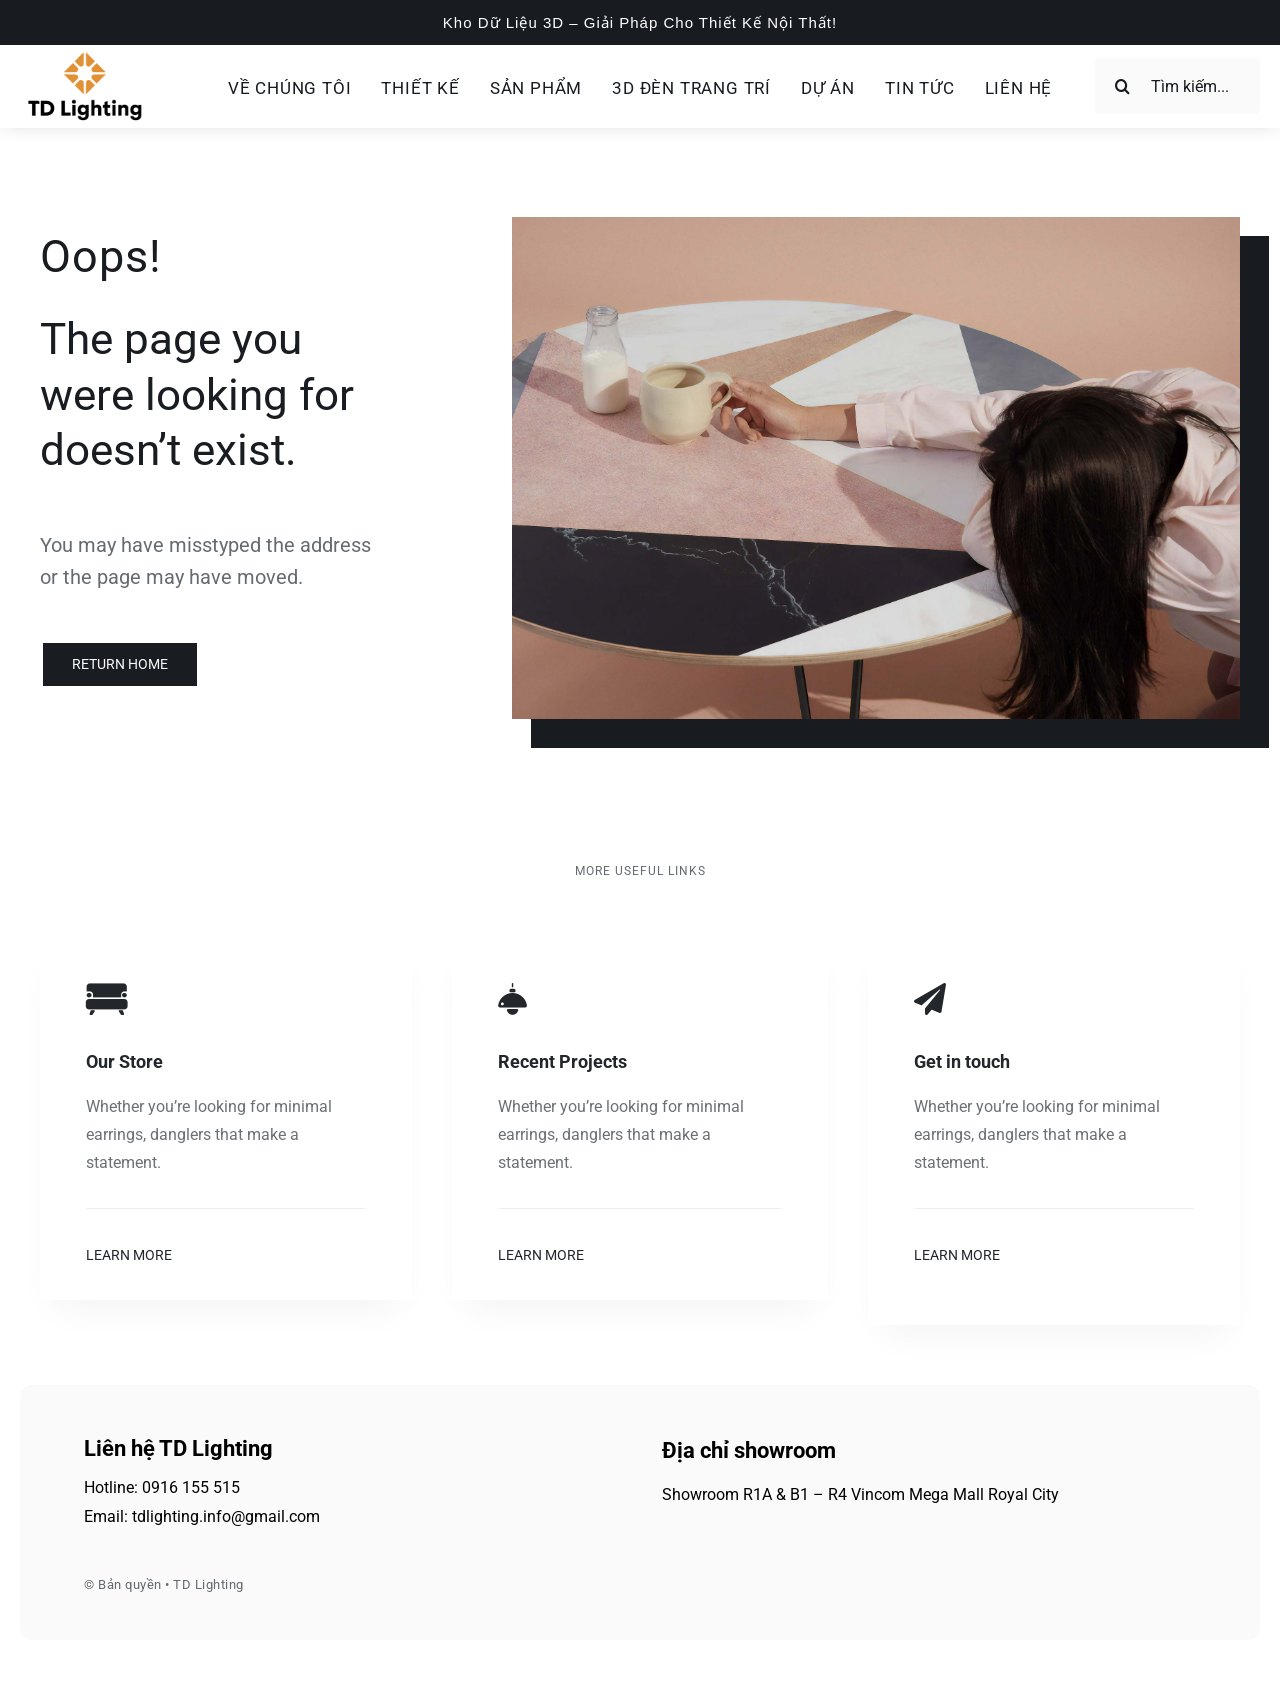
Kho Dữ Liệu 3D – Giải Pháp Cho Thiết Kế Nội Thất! (640, 22)
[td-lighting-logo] (85, 57)
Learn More (129, 1255)
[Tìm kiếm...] (1177, 86)
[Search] (1123, 86)
